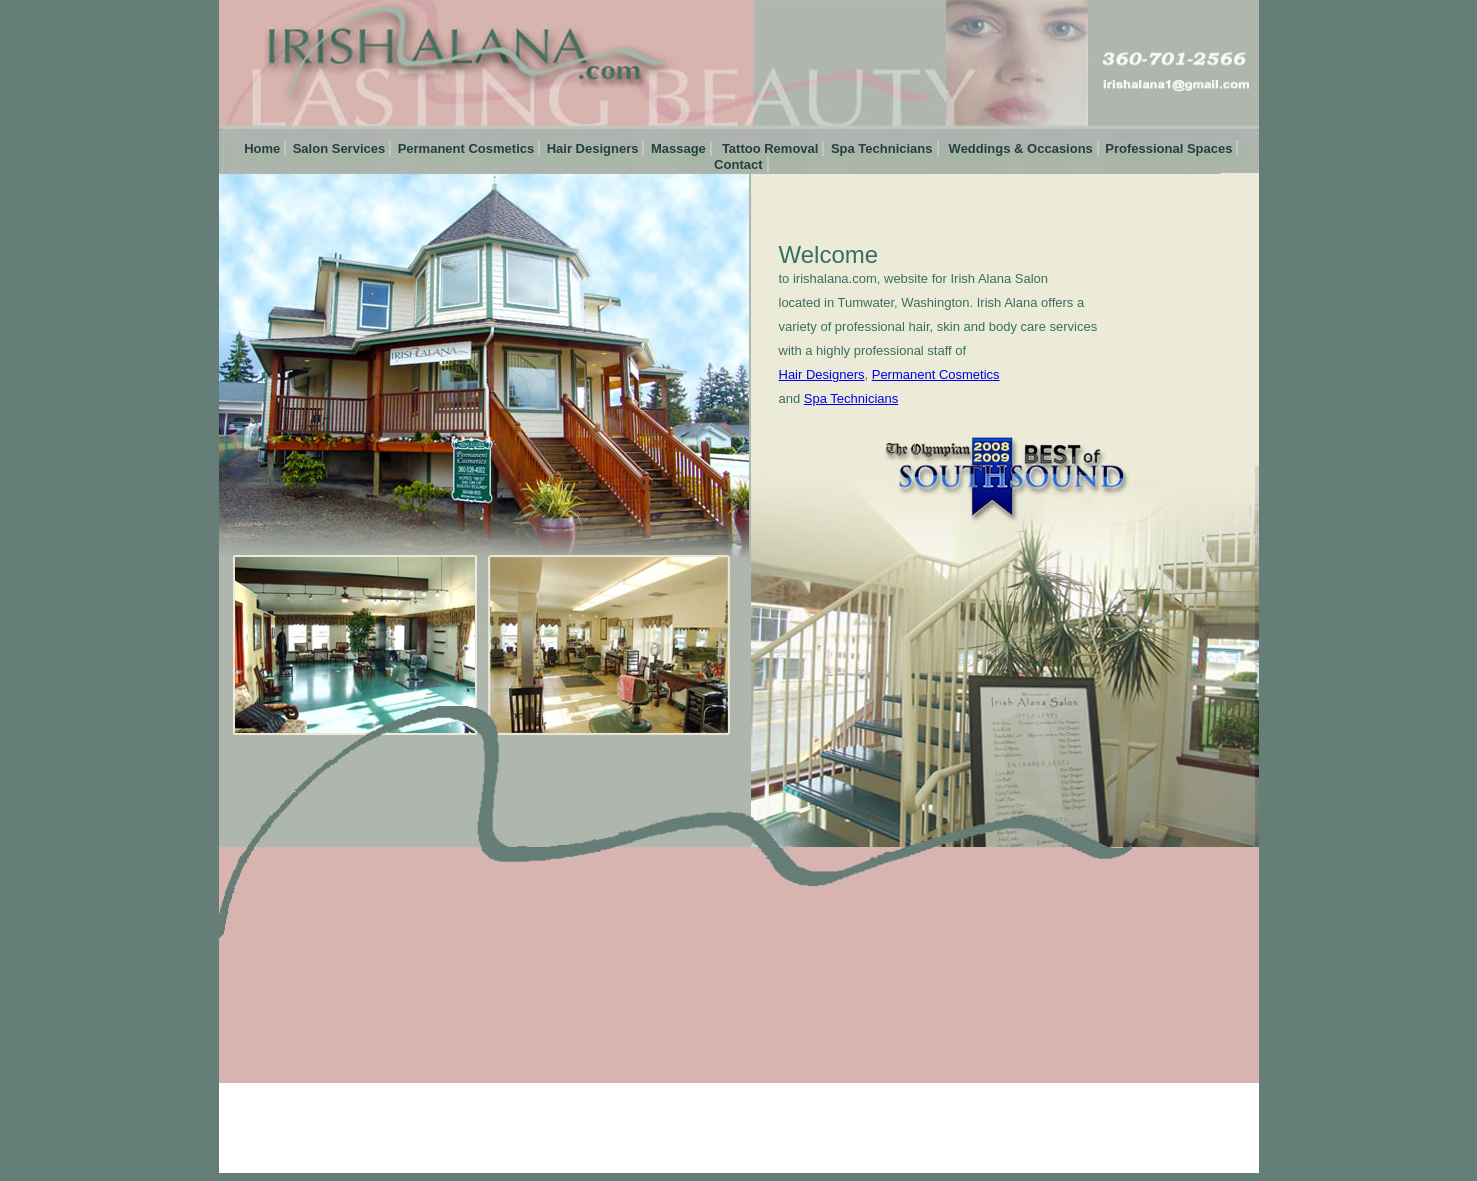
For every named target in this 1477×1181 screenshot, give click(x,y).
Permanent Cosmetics (466, 148)
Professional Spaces (1168, 148)
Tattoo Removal (768, 148)
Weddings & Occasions (1019, 148)
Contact (737, 164)
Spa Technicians (882, 148)
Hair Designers (593, 148)
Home (261, 148)
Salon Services (339, 148)
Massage (678, 148)
